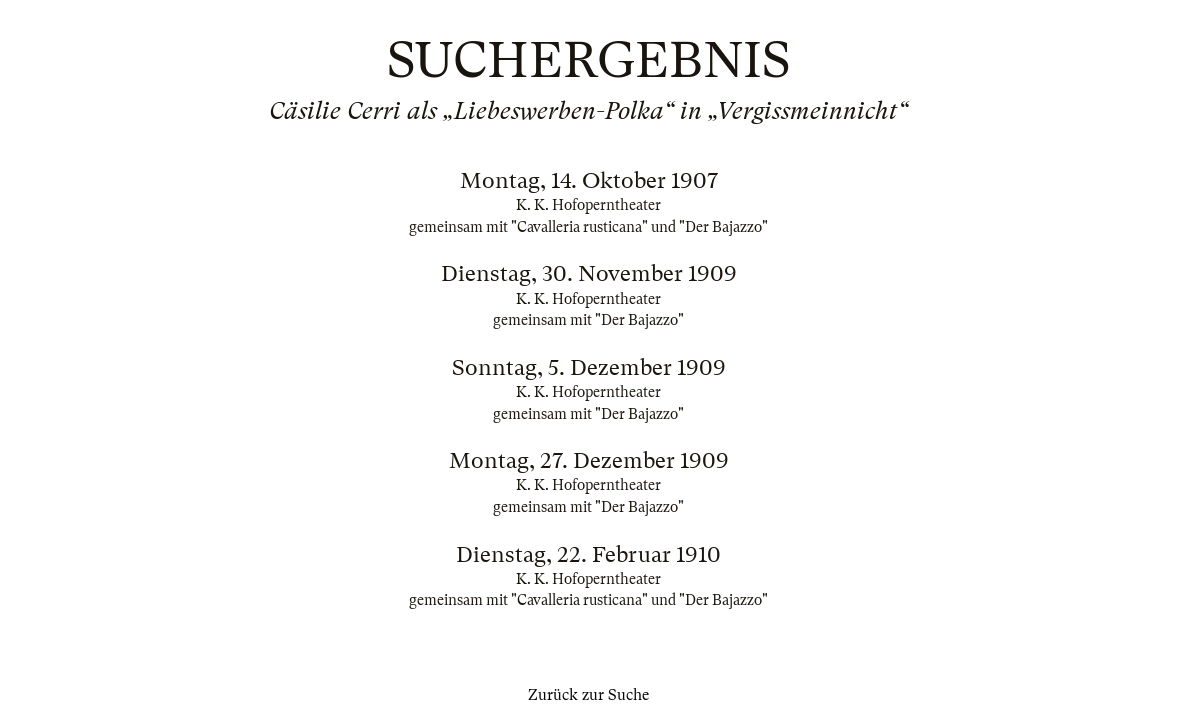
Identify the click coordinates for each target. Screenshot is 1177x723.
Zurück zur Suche (588, 695)
